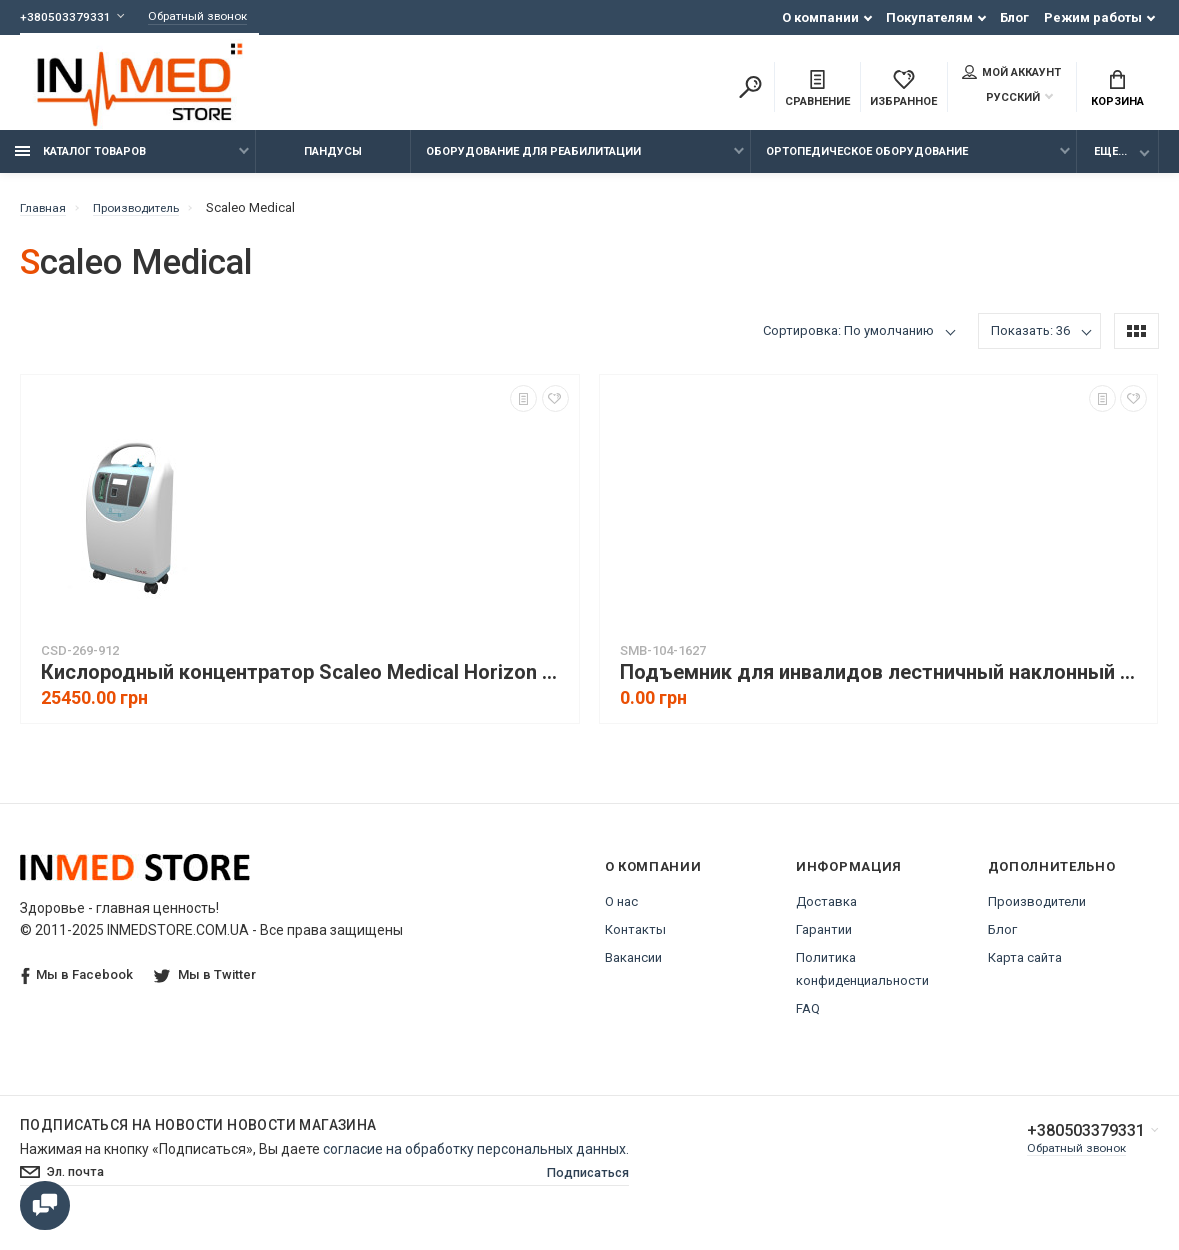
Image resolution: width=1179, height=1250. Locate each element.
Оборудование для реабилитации (533, 162)
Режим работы (1093, 17)
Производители (1037, 912)
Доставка (826, 912)
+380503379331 (65, 17)
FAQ (808, 1019)
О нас (621, 912)
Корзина (1117, 91)
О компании (820, 17)
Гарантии (824, 940)
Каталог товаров (80, 162)
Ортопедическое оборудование (867, 162)
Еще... (1110, 162)
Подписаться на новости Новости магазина (198, 1136)
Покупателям (929, 17)
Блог (1014, 17)
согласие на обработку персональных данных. (476, 1160)
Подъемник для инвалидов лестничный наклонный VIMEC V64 (884, 683)
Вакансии (633, 968)
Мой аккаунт (1011, 74)
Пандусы (333, 162)
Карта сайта (1025, 968)
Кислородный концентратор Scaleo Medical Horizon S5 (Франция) (305, 683)
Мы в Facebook (77, 986)
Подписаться (583, 1185)
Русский (1001, 99)
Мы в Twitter (207, 985)
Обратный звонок (207, 17)
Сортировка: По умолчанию (848, 341)
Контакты (635, 940)
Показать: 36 (1030, 341)
